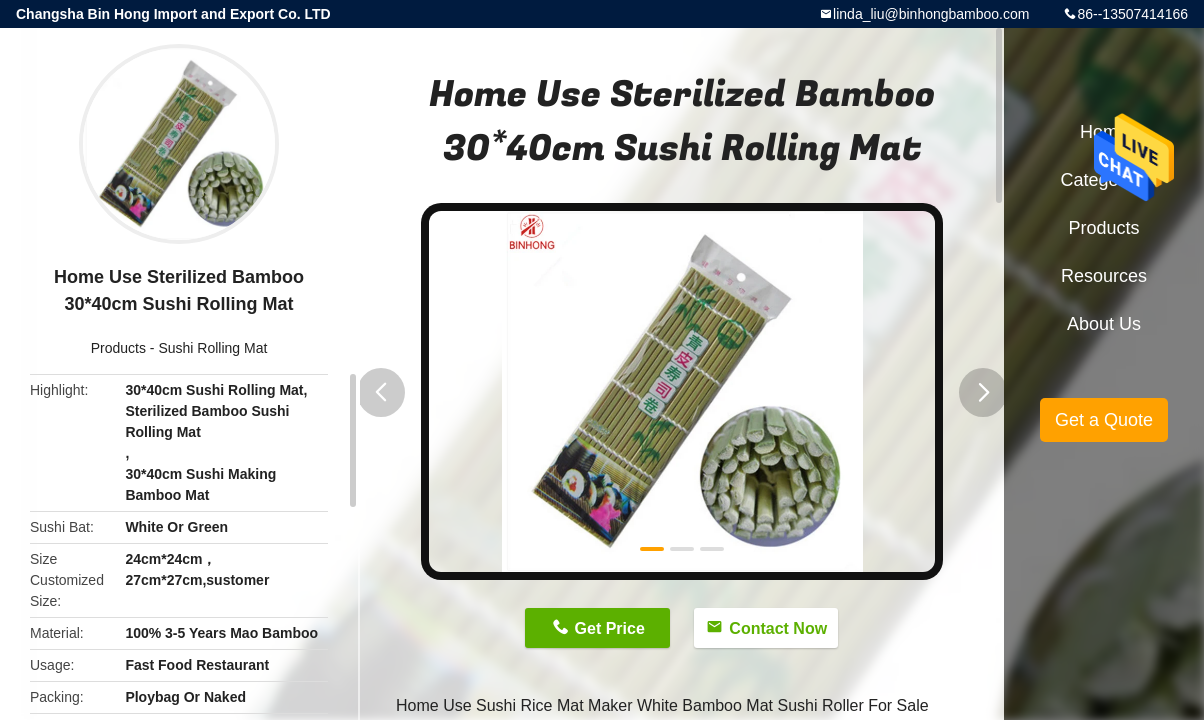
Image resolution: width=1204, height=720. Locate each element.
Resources (1104, 276)
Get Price (610, 628)
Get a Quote (1104, 420)
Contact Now (778, 628)
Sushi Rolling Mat (212, 348)
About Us (1104, 324)
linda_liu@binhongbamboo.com (931, 14)
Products (118, 348)
